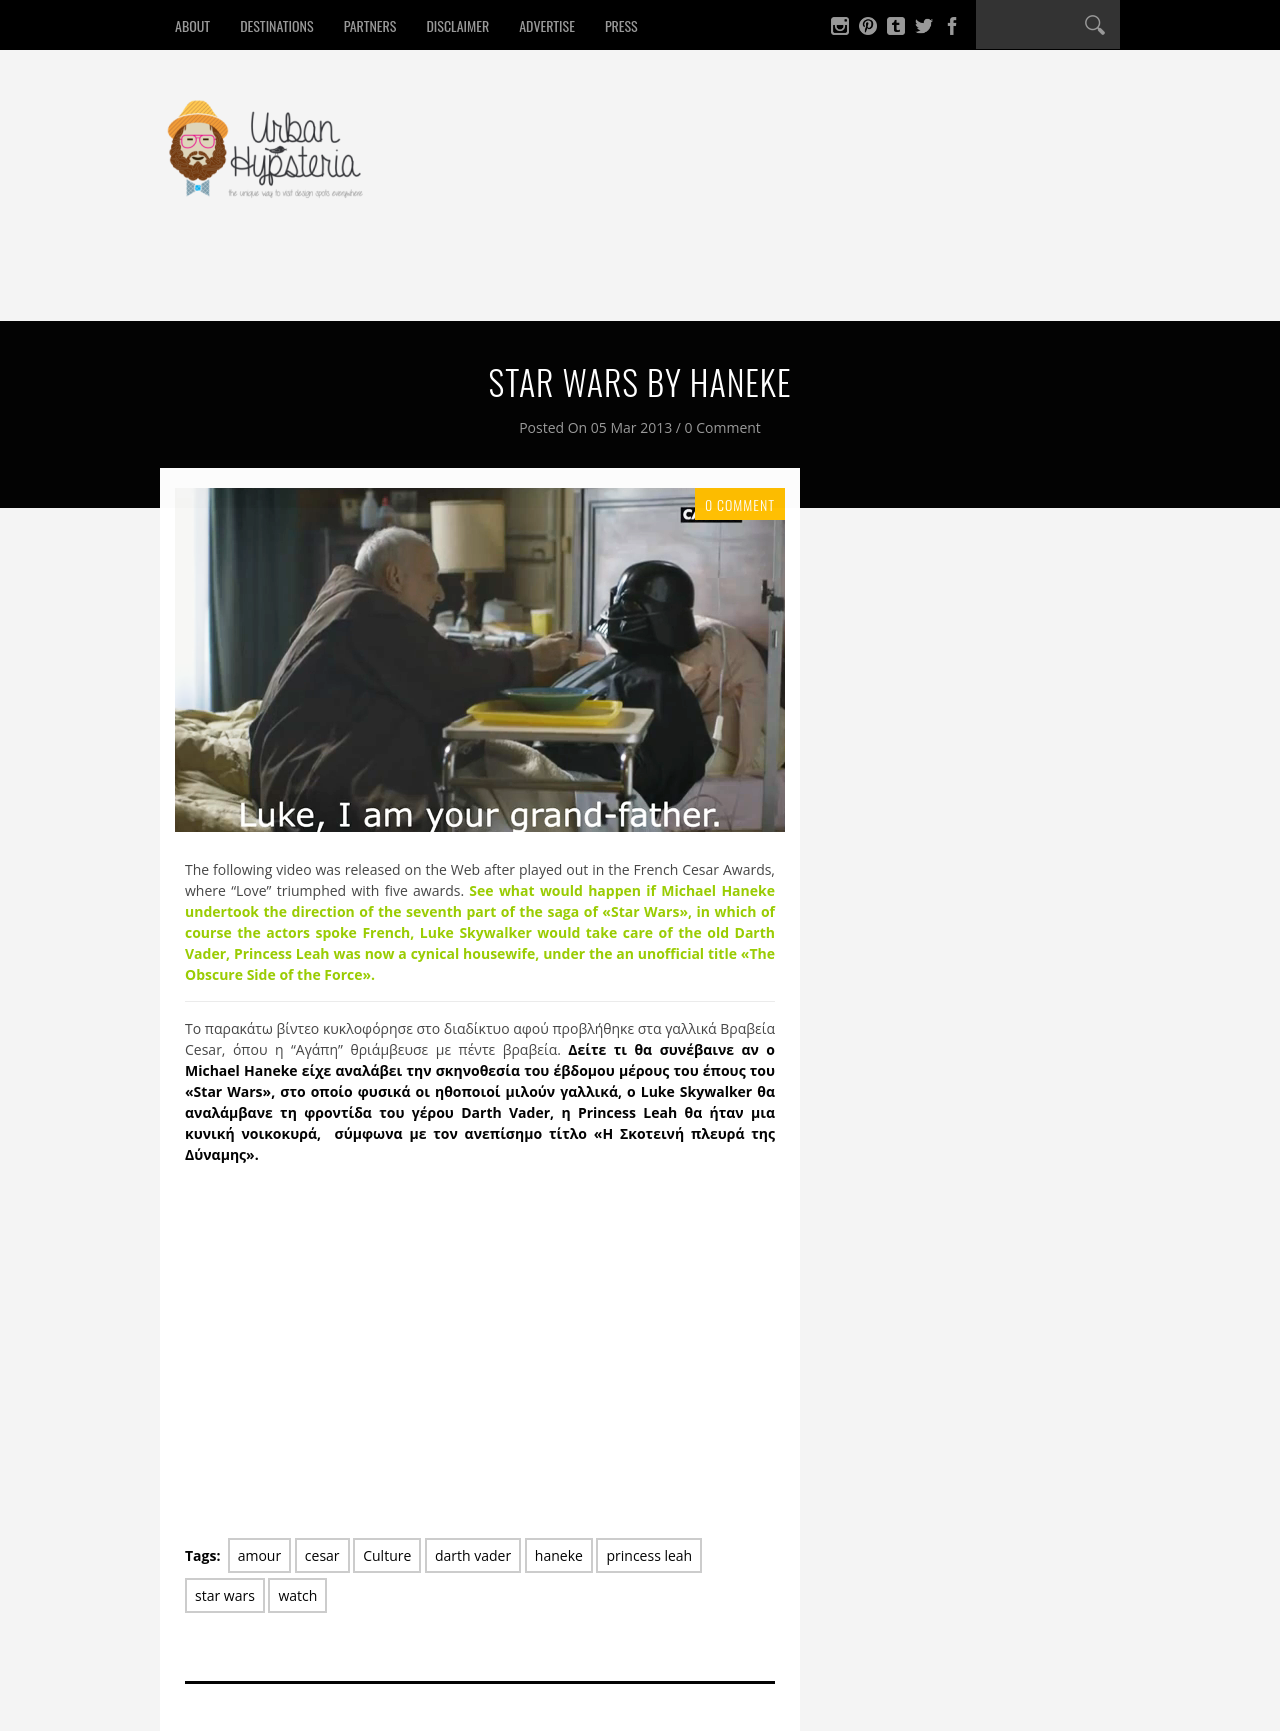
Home (204, 283)
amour (259, 1555)
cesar (322, 1555)
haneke (559, 1555)
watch (297, 1595)
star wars (225, 1595)
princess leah (649, 1555)
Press (621, 25)
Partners (370, 25)
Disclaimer (457, 25)
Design (512, 283)
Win (688, 283)
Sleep (428, 283)
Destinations (276, 25)
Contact (772, 283)
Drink (348, 283)
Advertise (547, 25)
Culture (606, 283)
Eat (275, 283)
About (192, 25)
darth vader (473, 1555)
